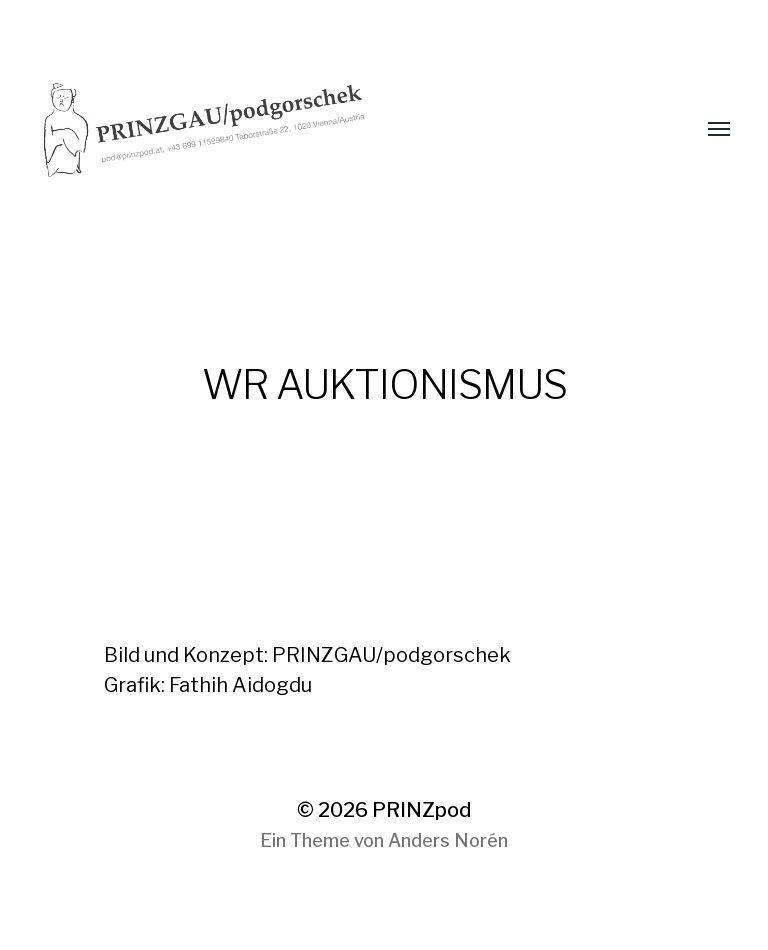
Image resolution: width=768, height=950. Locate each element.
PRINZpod (421, 810)
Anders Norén (448, 840)
